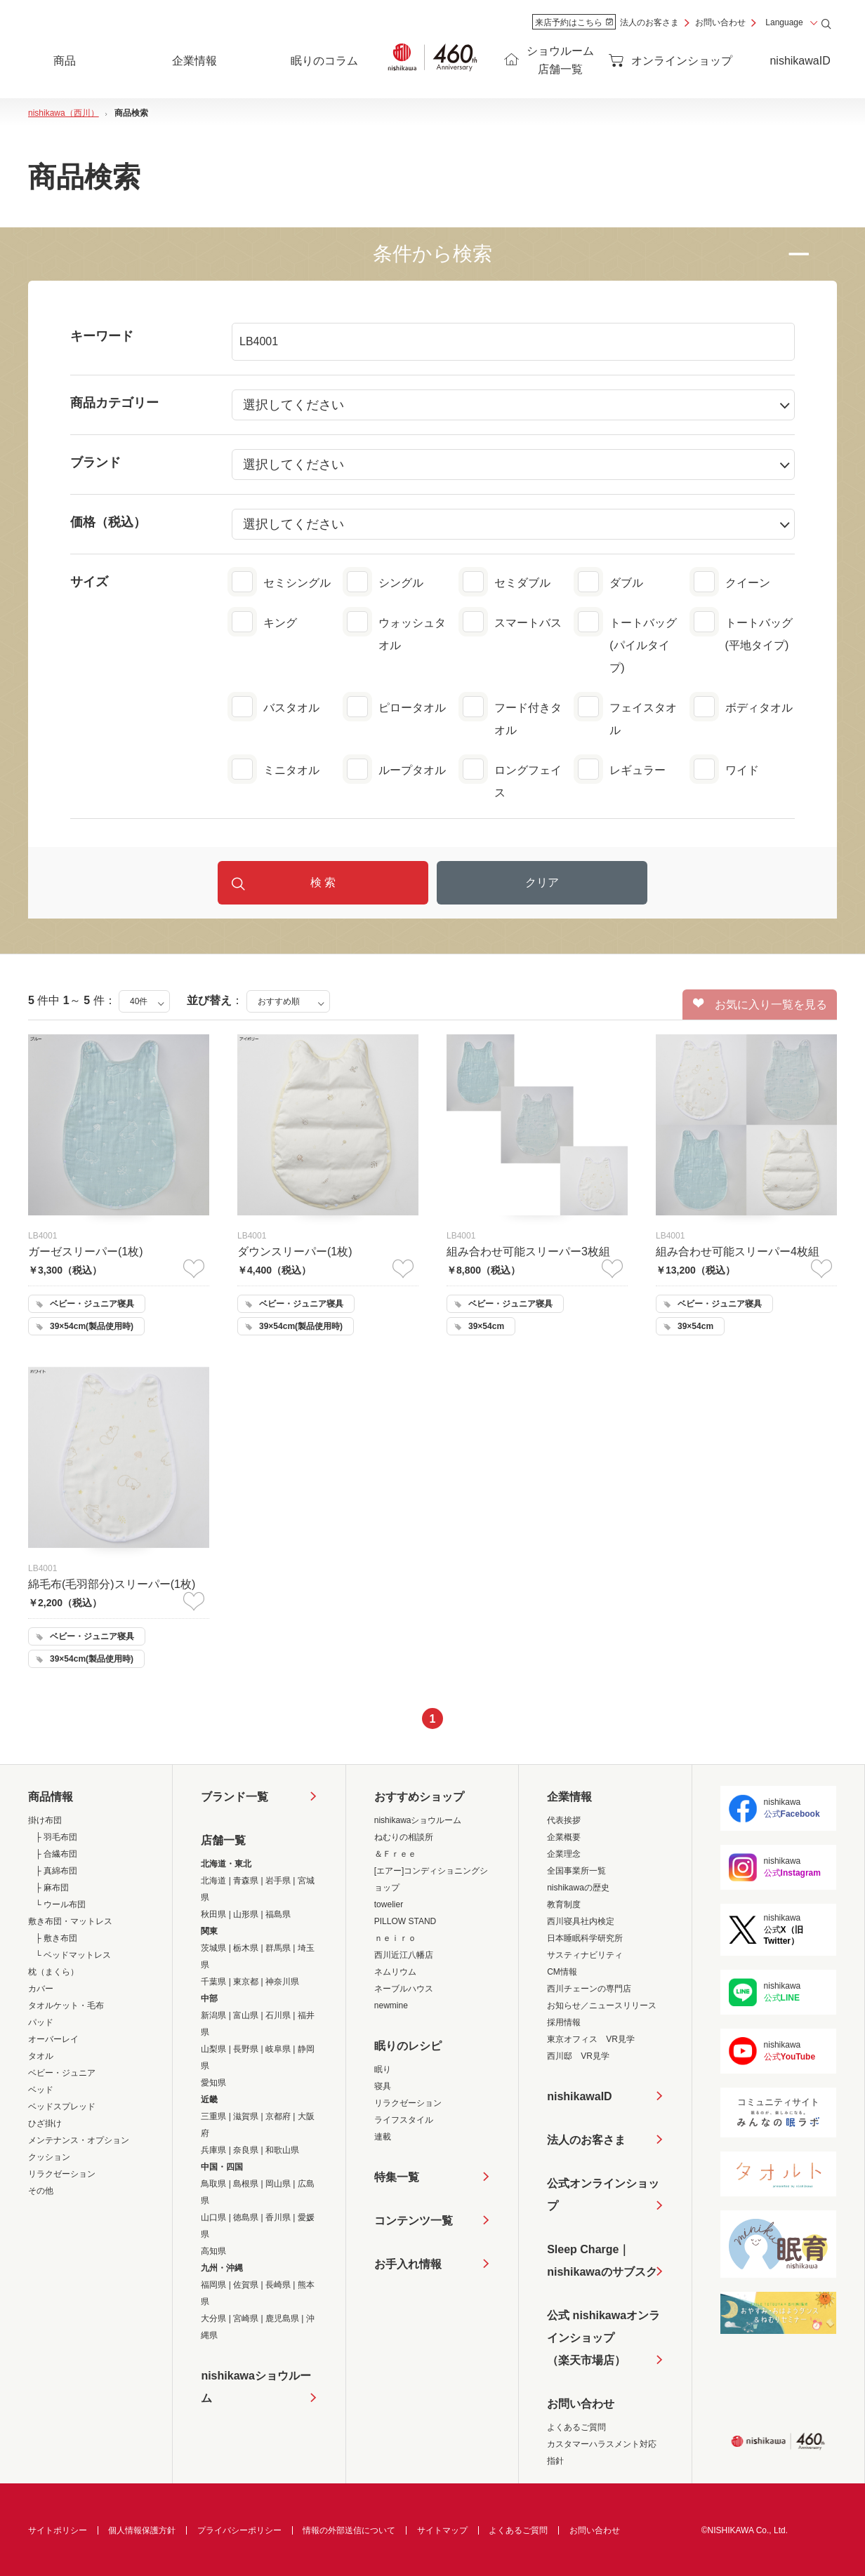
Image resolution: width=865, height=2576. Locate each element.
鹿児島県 (282, 2318)
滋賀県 (245, 2116)
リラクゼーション (61, 2174)
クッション (49, 2157)
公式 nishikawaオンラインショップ (603, 2340)
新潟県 (213, 2015)
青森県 (245, 1881)
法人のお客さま (649, 22)
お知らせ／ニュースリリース (601, 2005)
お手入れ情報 (408, 2264)
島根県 (245, 2184)
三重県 (213, 2116)
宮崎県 (245, 2318)
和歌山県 (282, 2150)
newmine (391, 2005)
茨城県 (213, 1948)
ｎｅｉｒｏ (395, 1938)
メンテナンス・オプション (78, 2140)
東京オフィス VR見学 (591, 2039)
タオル (40, 2056)
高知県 (213, 2251)
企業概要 (564, 1837)
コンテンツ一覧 (413, 2221)
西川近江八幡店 (403, 1955)
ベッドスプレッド (61, 2106)
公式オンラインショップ (603, 2194)
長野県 (245, 2049)
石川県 (278, 2015)
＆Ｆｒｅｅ (395, 1854)
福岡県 (213, 2285)
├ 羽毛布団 (56, 1837)
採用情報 (564, 2022)
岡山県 (278, 2184)
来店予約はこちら (574, 22)
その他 (40, 2191)
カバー (40, 1989)
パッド (40, 2022)
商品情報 (50, 1797)
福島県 (278, 1914)
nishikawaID (800, 61)
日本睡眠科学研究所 (585, 1938)
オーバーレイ (53, 2039)
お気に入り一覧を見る (760, 1004)
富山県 (245, 2015)
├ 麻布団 (52, 1888)
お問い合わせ (720, 22)
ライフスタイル (403, 2120)
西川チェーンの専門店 (589, 1989)
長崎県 (278, 2285)
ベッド (40, 2090)
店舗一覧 (223, 1840)
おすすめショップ (419, 1797)
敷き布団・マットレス (70, 1921)
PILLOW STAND (405, 1921)
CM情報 (562, 1972)
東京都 (245, 1982)
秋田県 (213, 1914)
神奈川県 (282, 1982)
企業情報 (569, 1797)
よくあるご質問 (576, 2427)
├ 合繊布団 (56, 1854)
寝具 (382, 2086)
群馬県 (278, 1948)
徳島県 (245, 2217)
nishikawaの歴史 (578, 1888)
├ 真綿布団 (56, 1871)
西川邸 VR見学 (578, 2056)
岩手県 (278, 1881)
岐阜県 (278, 2049)
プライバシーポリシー (239, 2530)
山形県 (245, 1914)
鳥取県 (213, 2184)
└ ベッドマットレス (73, 1955)
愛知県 (213, 2083)
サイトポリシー (57, 2530)
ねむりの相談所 (403, 1837)
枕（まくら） (53, 1972)
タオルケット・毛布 (66, 2005)
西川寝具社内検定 (580, 1921)
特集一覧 (396, 2177)
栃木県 (245, 1948)
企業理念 (564, 1854)
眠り (382, 2069)
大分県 (213, 2318)
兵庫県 (213, 2150)
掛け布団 (45, 1820)
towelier (388, 1904)
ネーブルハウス (403, 1989)
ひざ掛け (45, 2123)
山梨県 (213, 2049)
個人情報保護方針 (142, 2530)
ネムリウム (395, 1972)
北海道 (213, 1881)
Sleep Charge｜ (601, 2263)
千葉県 (213, 1982)
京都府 (278, 2116)
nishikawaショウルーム (255, 2387)
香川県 (278, 2217)
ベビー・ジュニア (61, 2073)
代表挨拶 (564, 1820)
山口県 (213, 2217)
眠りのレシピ (408, 2046)
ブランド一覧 (234, 1797)
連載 (382, 2137)
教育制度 (564, 1904)
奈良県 (245, 2150)
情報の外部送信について (349, 2530)
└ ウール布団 (60, 1904)
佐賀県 (245, 2285)
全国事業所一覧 (576, 1871)
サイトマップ (442, 2530)
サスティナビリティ (585, 1955)
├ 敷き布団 (56, 1938)
